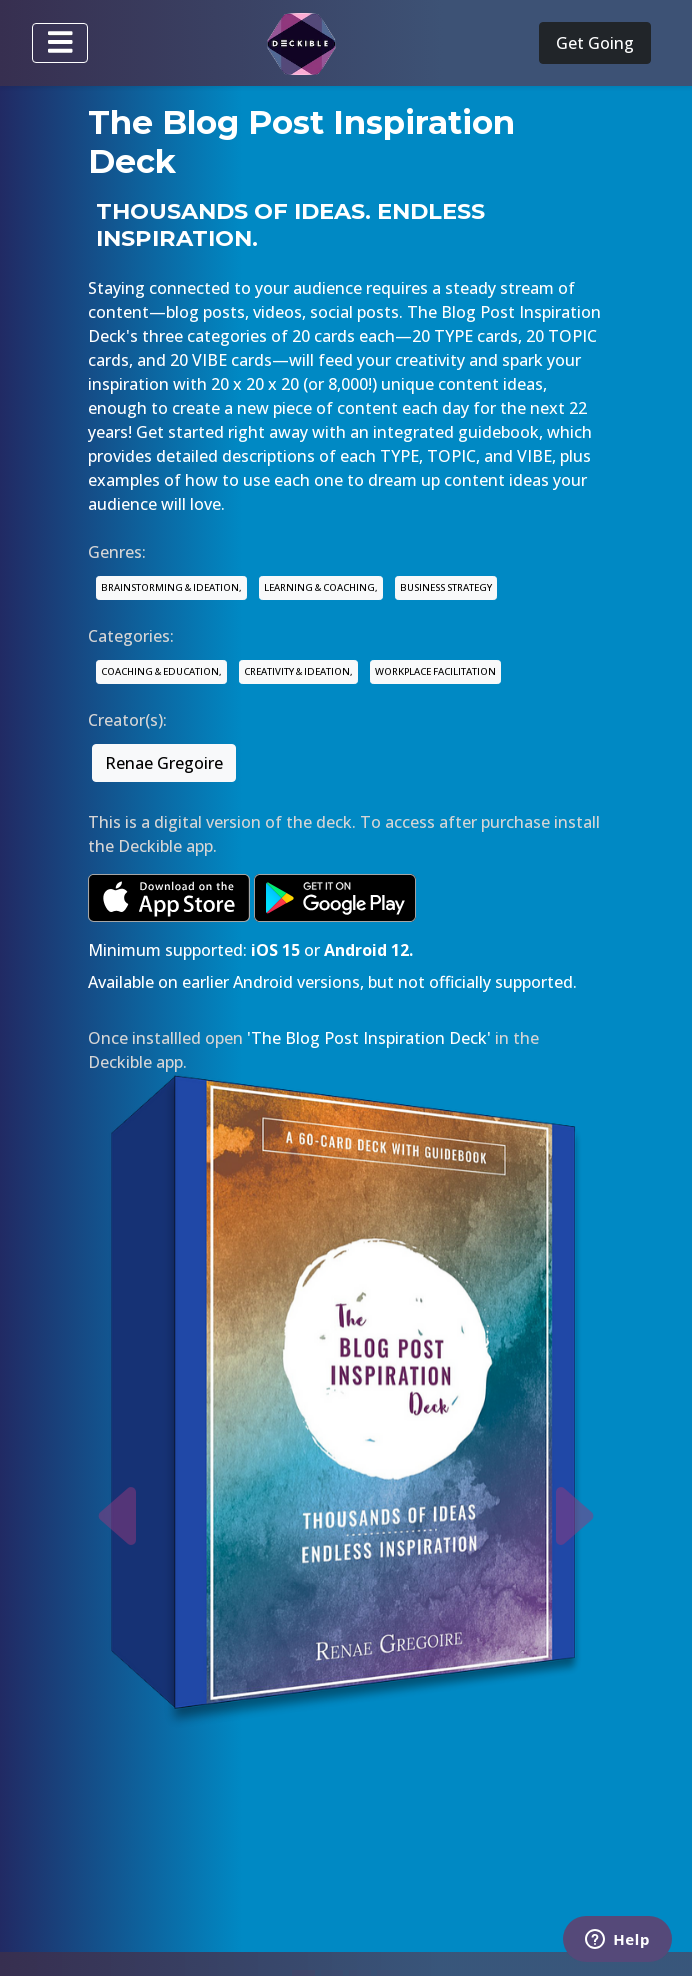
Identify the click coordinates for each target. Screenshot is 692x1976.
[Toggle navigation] (60, 43)
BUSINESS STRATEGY (446, 587)
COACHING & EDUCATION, (161, 671)
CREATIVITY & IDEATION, (298, 671)
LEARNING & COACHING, (321, 587)
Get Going (595, 43)
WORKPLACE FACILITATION (435, 671)
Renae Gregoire (164, 763)
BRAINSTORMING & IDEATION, (171, 587)
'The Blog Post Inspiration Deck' (369, 1038)
